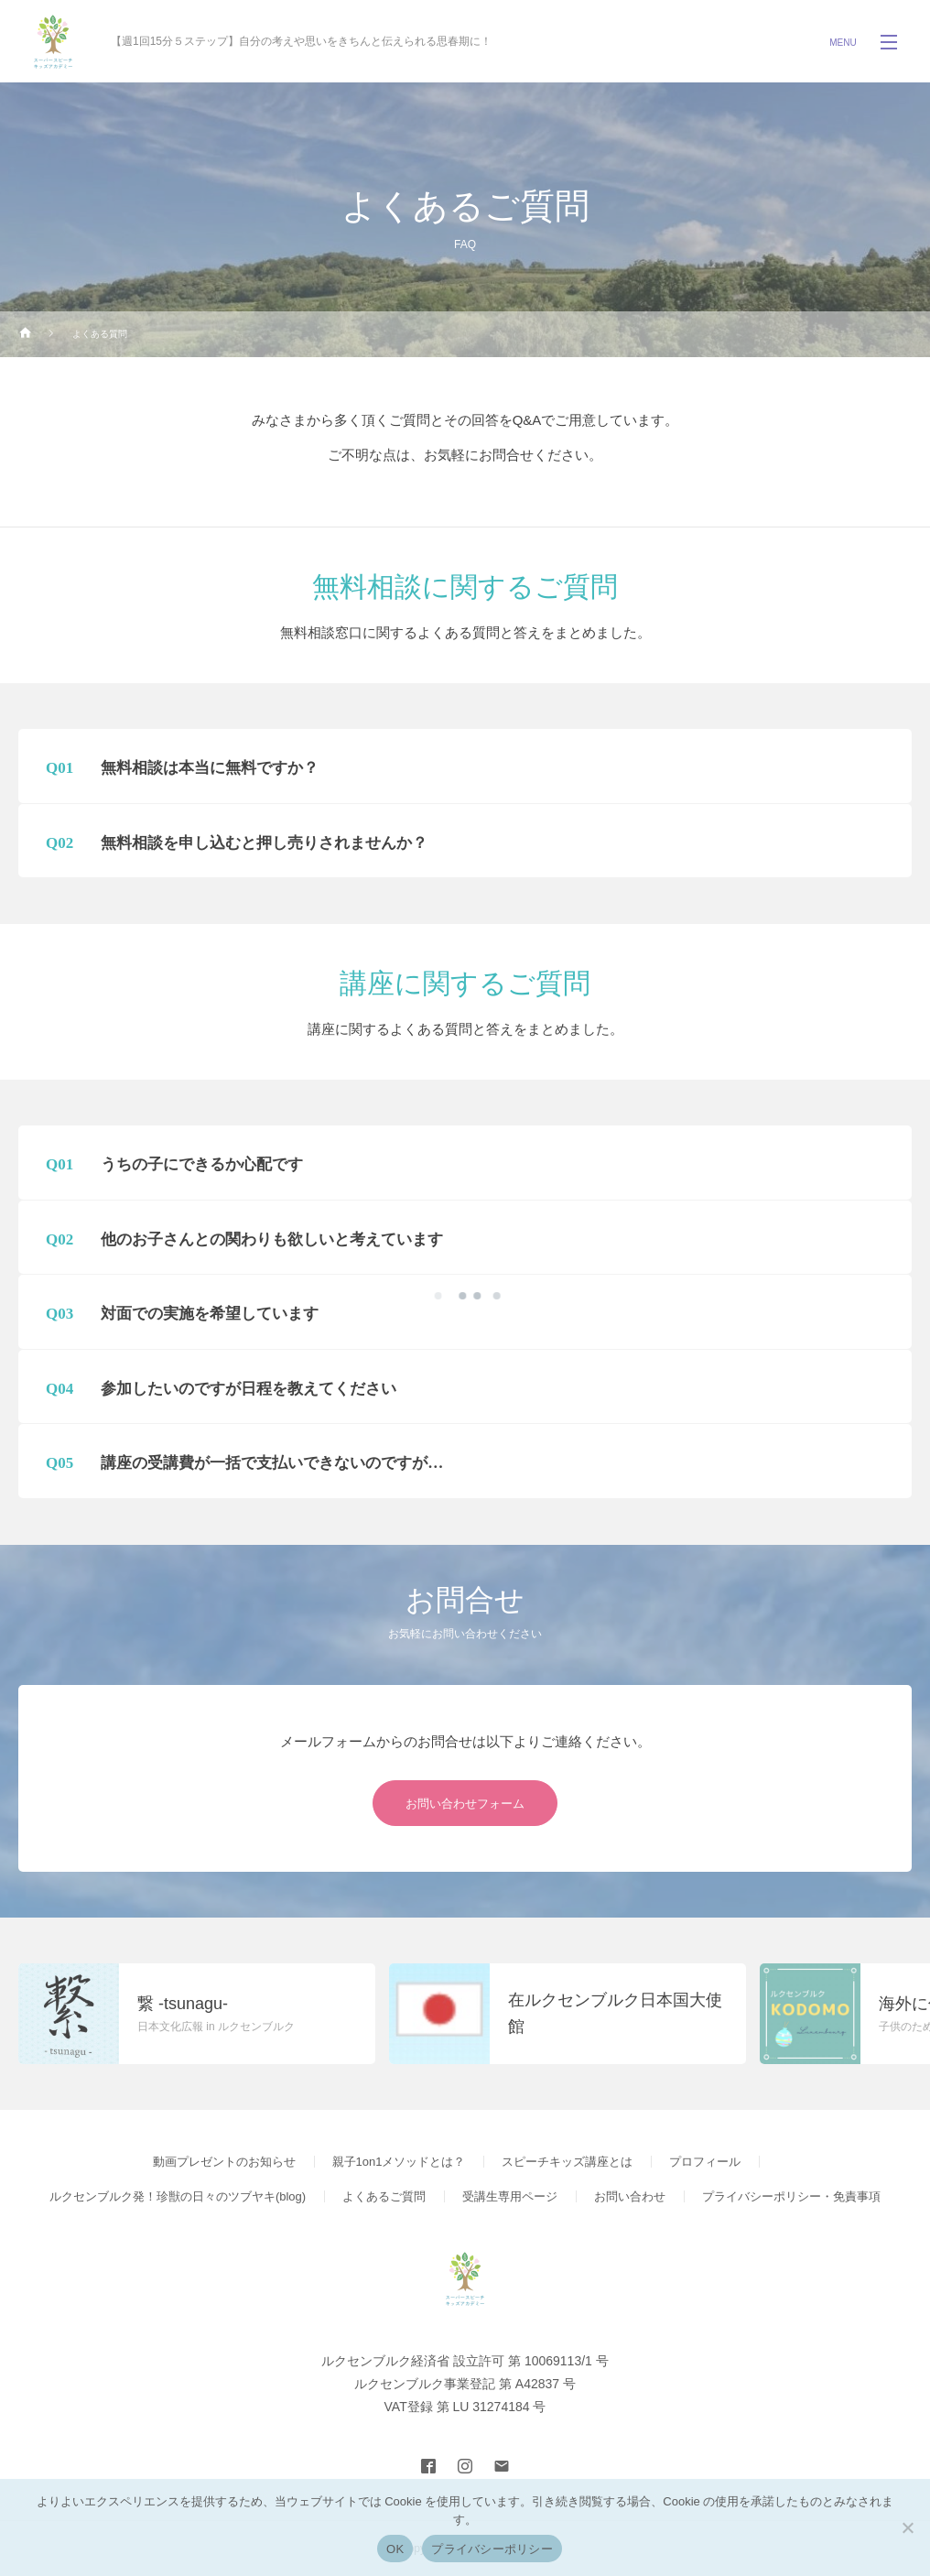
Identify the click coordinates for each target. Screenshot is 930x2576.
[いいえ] (907, 2527)
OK (395, 2549)
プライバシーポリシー (492, 2549)
